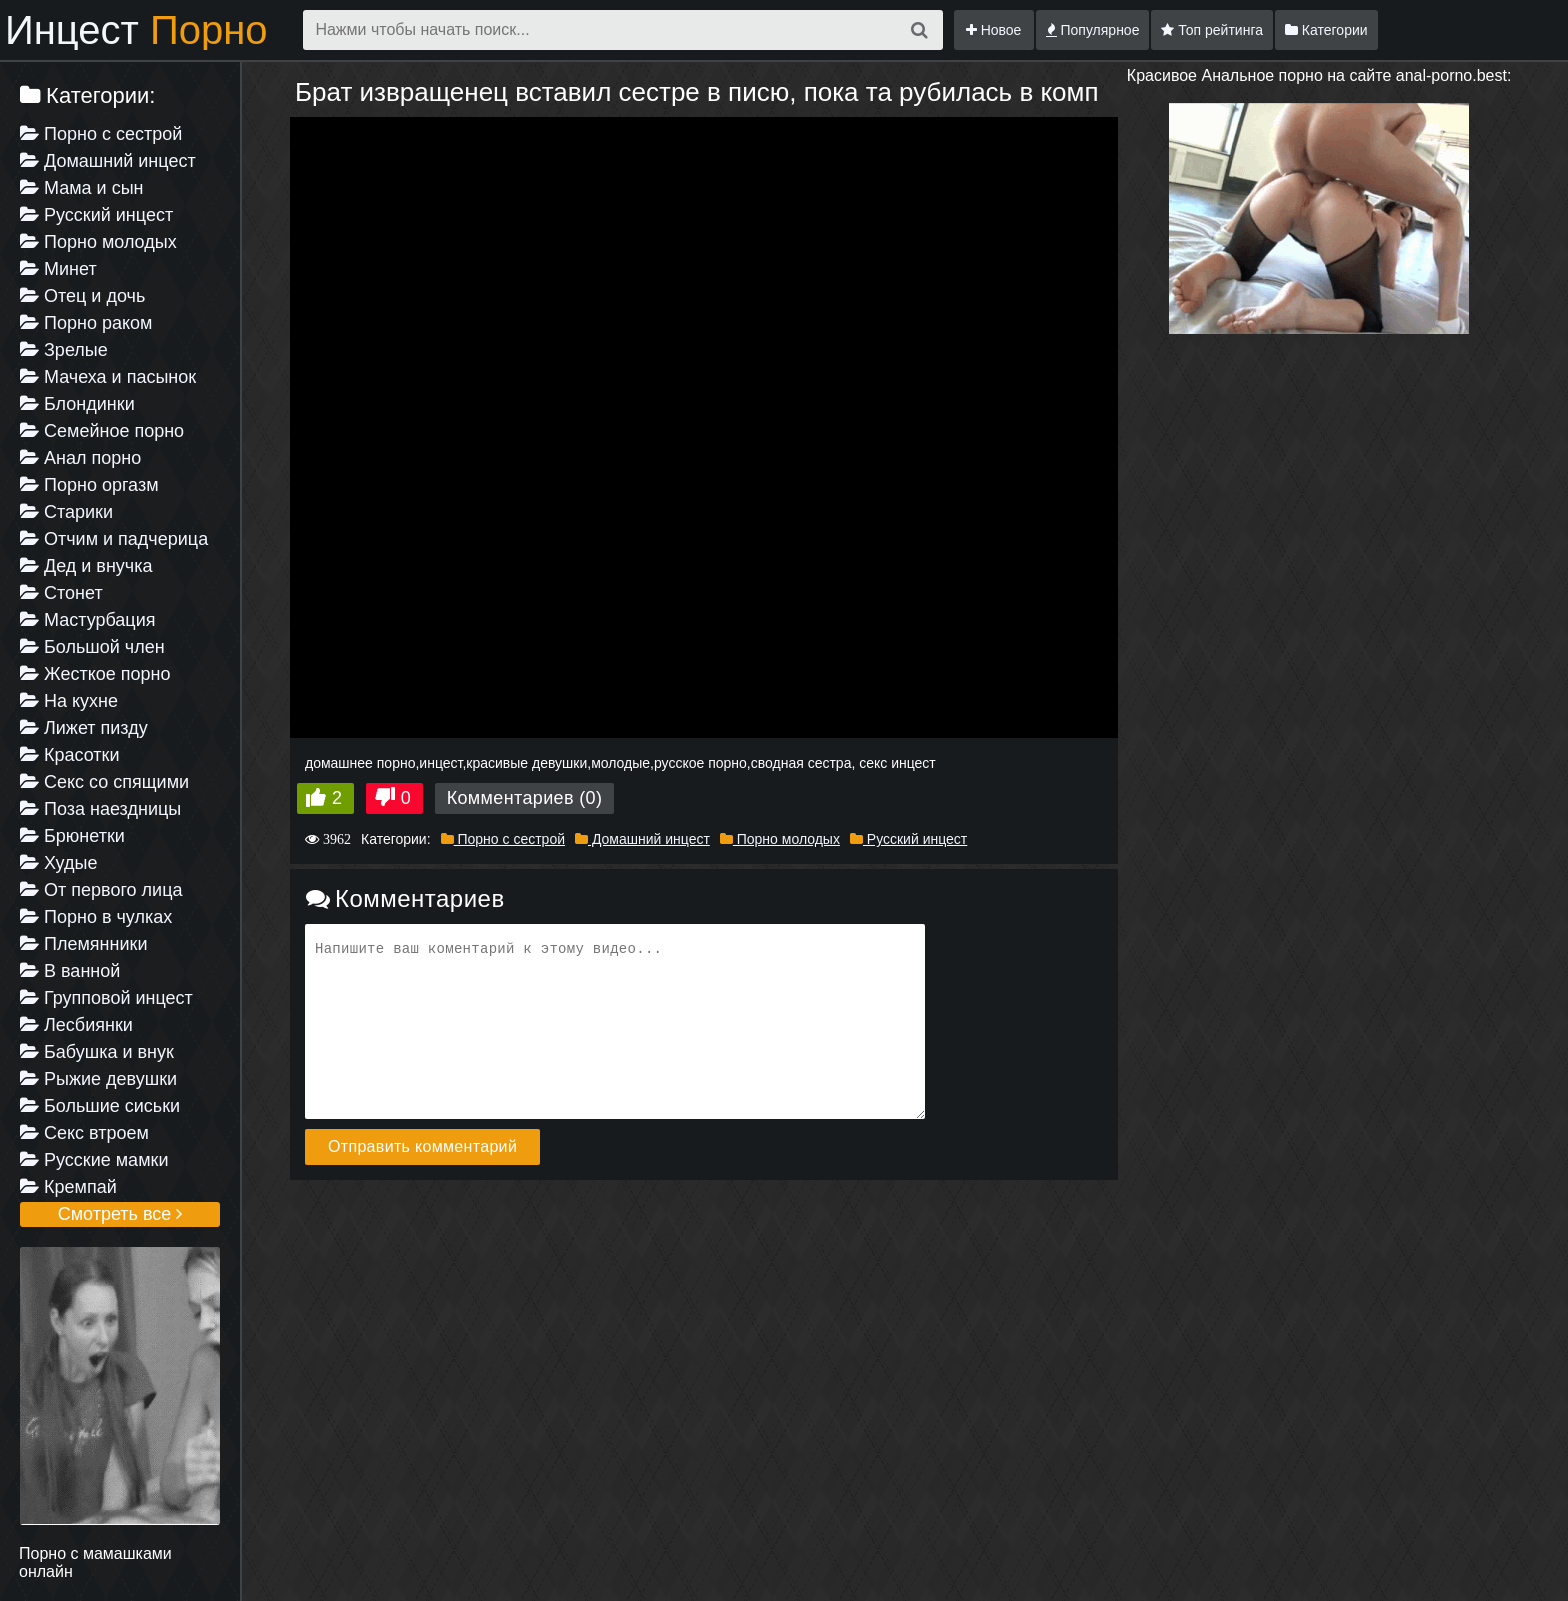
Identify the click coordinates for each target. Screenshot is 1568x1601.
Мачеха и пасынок (108, 377)
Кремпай (68, 1187)
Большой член (92, 647)
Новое (994, 30)
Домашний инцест (108, 161)
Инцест (136, 30)
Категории (1326, 30)
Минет (58, 269)
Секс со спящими (104, 782)
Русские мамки (94, 1160)
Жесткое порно (95, 674)
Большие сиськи (100, 1106)
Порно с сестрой (101, 134)
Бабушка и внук (97, 1052)
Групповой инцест (106, 998)
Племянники (83, 944)
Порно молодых (98, 242)
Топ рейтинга (1212, 30)
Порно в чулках (96, 917)
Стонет (61, 593)
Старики (66, 512)
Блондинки (77, 404)
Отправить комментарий (422, 1146)
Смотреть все (120, 1214)
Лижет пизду (84, 728)
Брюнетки (72, 836)
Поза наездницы (100, 809)
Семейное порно (102, 431)
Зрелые (64, 350)
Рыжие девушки (98, 1079)
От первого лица (101, 890)
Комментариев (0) (525, 798)
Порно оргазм (89, 485)
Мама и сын (82, 188)
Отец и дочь (82, 296)
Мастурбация (87, 620)
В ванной (70, 971)
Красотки (70, 755)
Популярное (1093, 30)
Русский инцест (96, 215)
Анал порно (80, 458)
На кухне (69, 701)
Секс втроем (84, 1133)
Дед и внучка (86, 566)
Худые (58, 863)
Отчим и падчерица (114, 539)
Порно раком (86, 323)
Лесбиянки (76, 1025)
